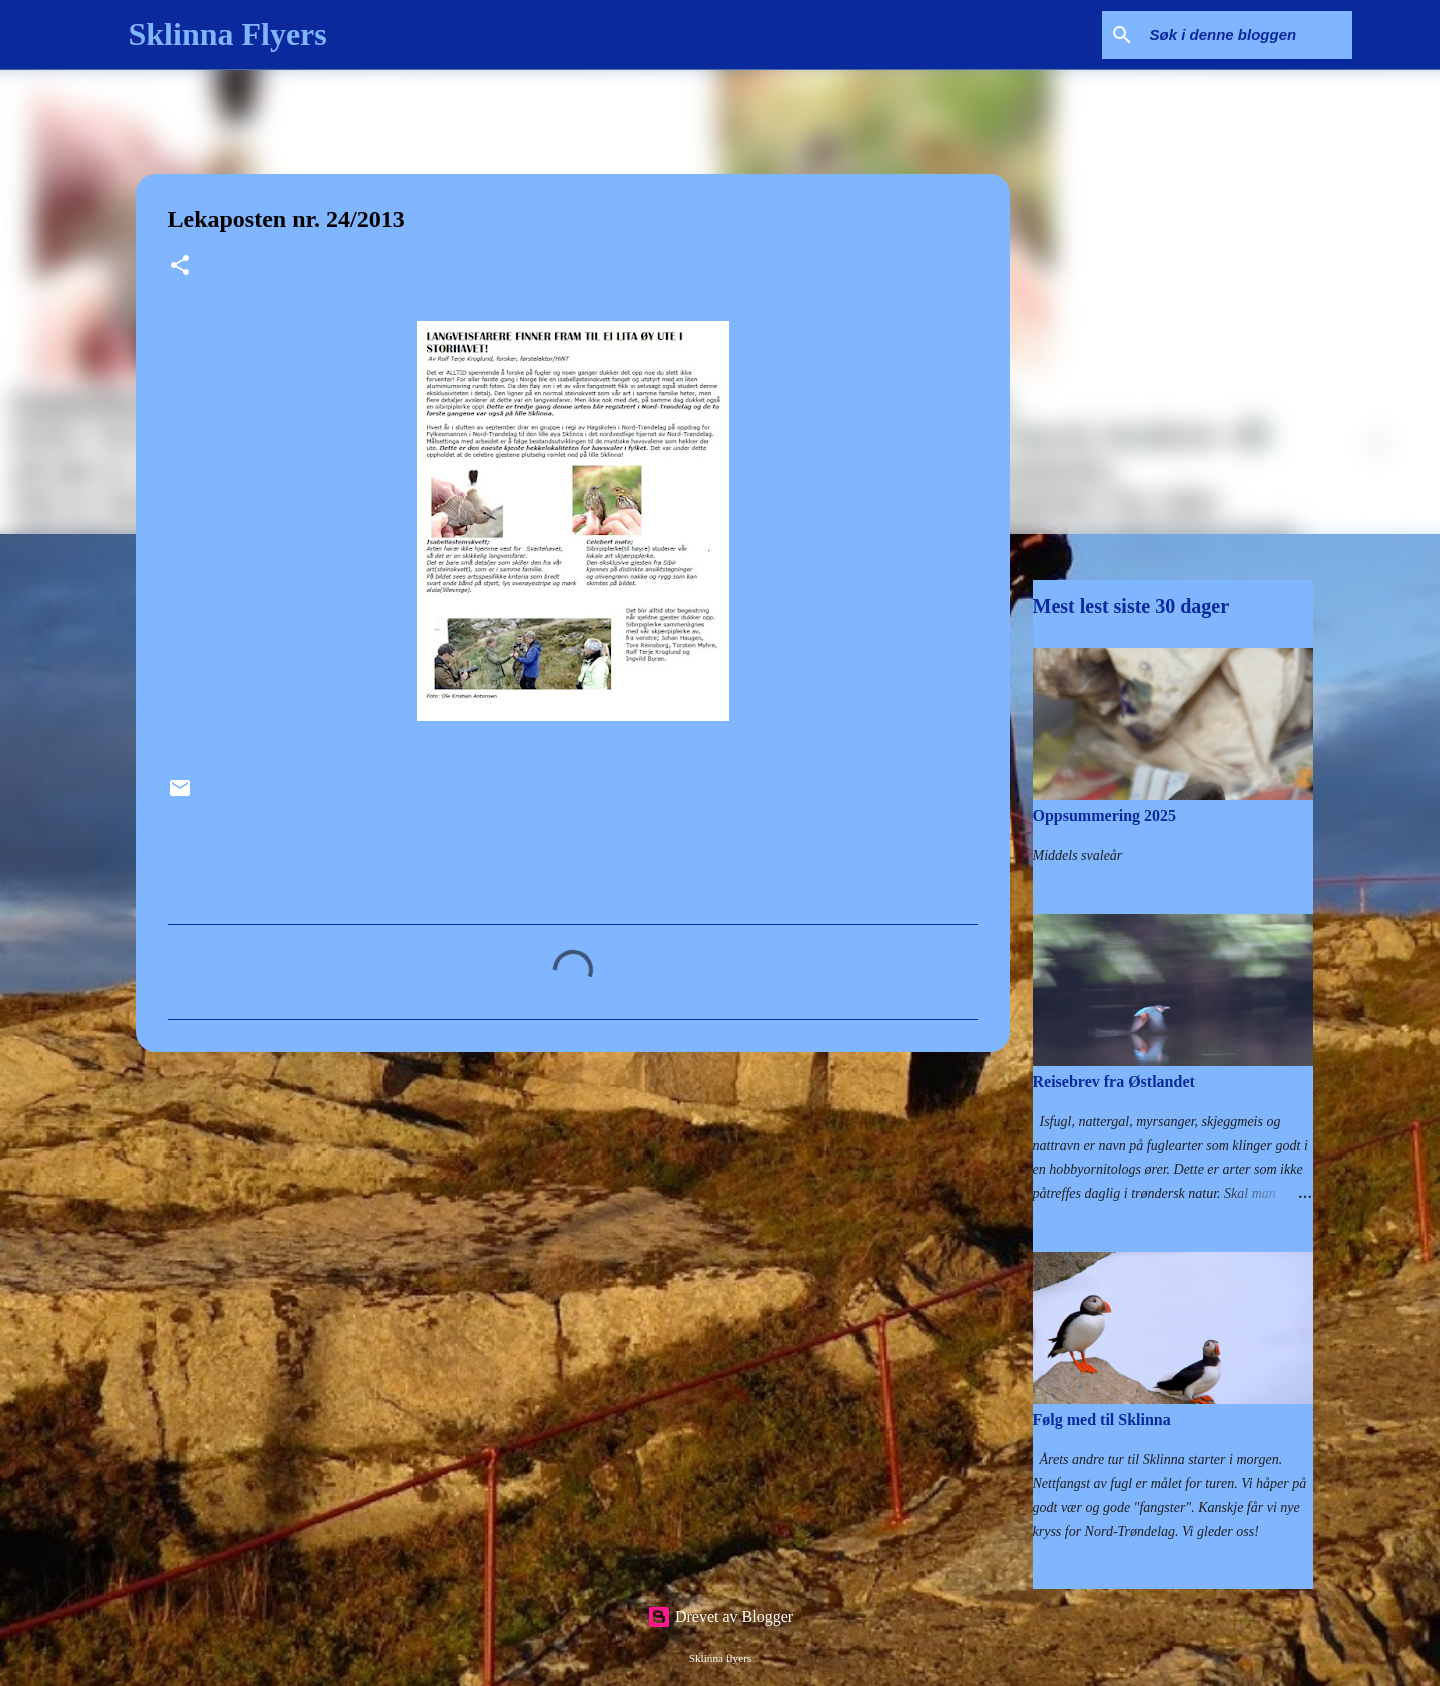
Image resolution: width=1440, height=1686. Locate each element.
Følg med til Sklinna (1102, 1419)
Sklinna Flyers (228, 34)
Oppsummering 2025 (1105, 815)
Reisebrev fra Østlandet (1114, 1081)
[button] (180, 267)
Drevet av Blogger (720, 1616)
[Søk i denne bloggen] (1247, 35)
